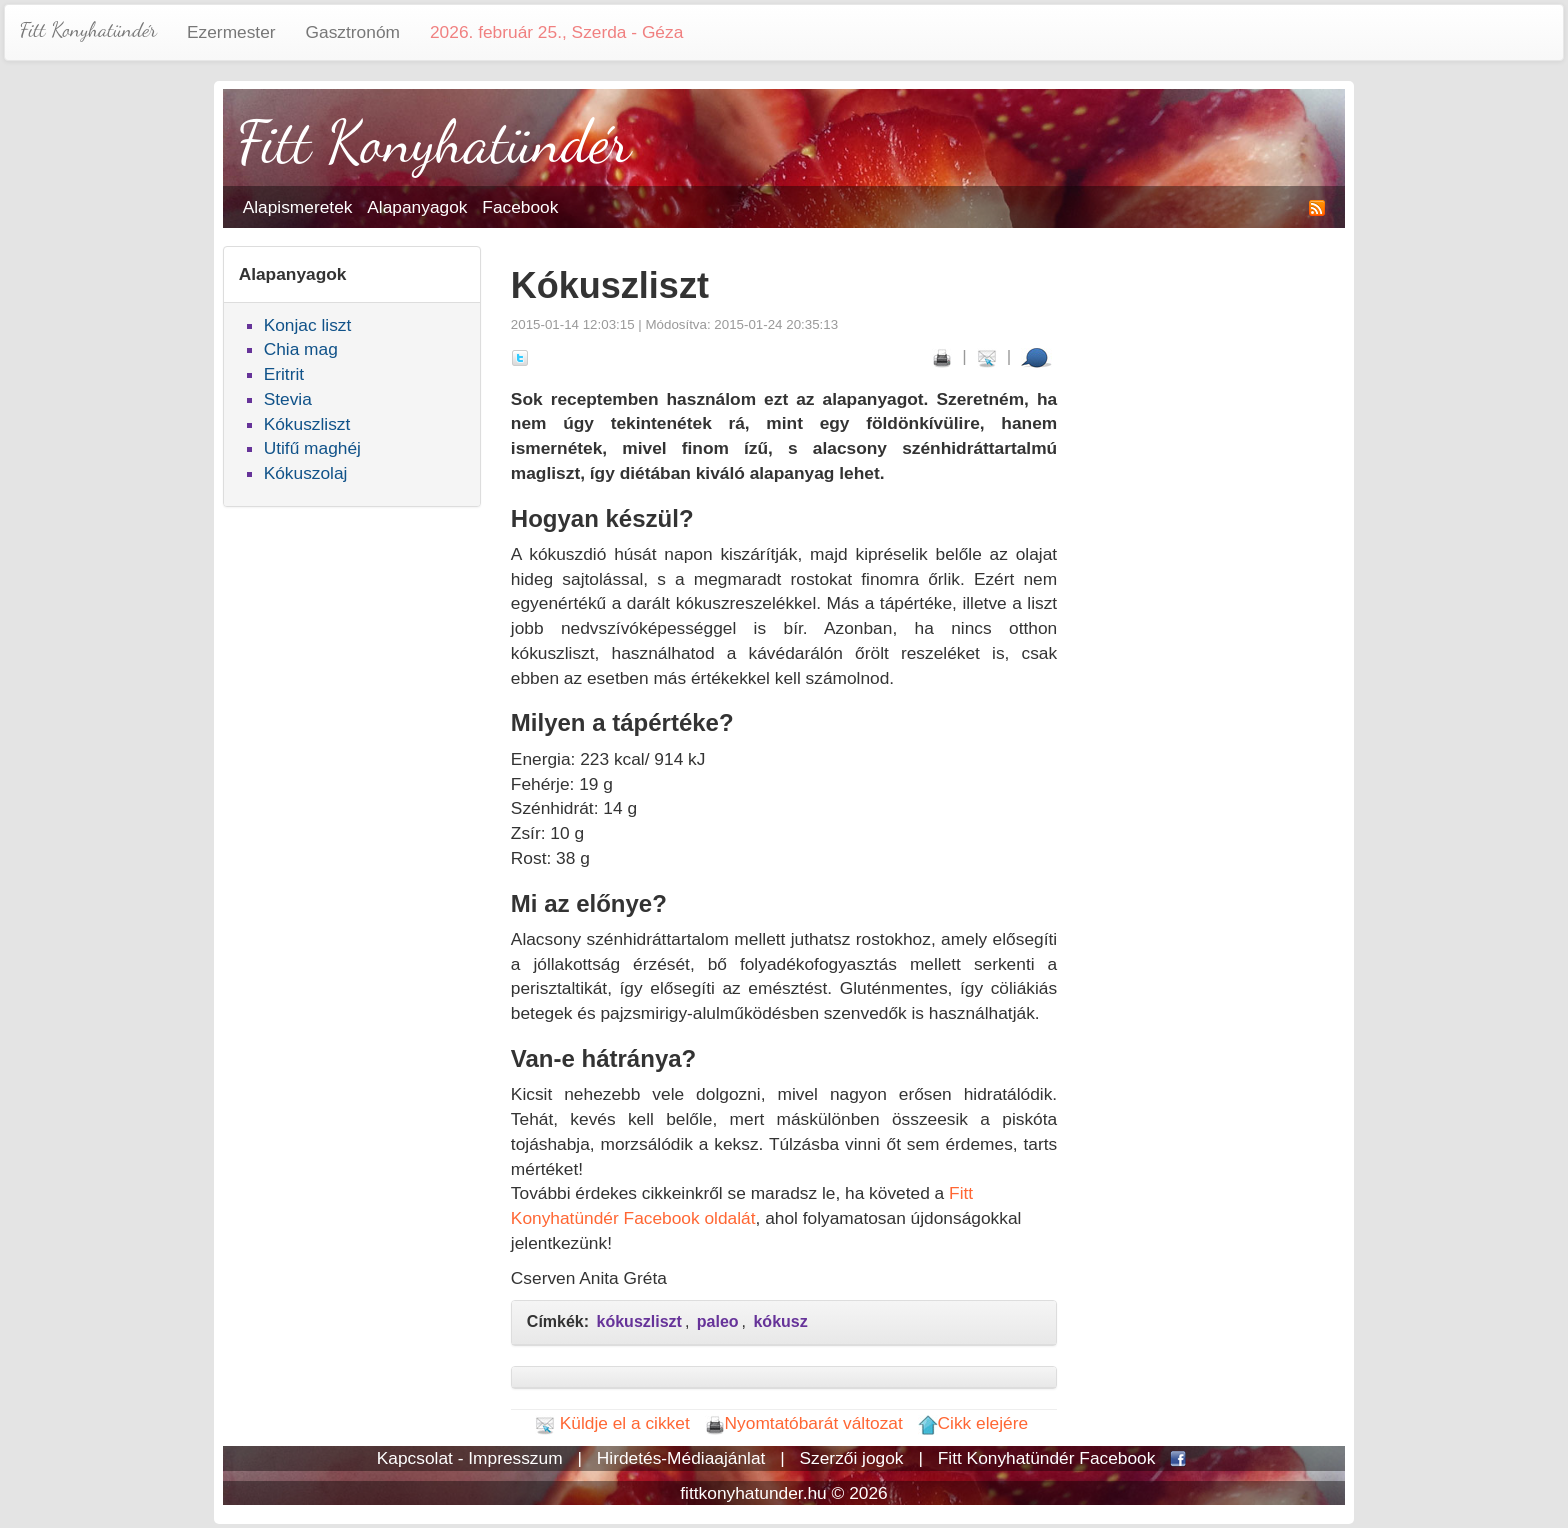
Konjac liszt (308, 325)
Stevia (288, 399)
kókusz (780, 1321)
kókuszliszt (639, 1321)
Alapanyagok (417, 207)
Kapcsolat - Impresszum (470, 1458)
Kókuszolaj (306, 473)
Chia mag (301, 349)
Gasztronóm (353, 32)
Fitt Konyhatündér (88, 29)
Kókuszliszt (307, 424)
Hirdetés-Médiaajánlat (681, 1458)
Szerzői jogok (852, 1458)
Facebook (520, 207)
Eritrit (284, 374)
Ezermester (231, 32)
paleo (718, 1321)
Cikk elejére (973, 1423)
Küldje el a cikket (612, 1423)
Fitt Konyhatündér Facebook (1047, 1458)
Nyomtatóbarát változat (804, 1423)
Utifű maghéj (312, 448)
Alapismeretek (298, 207)
